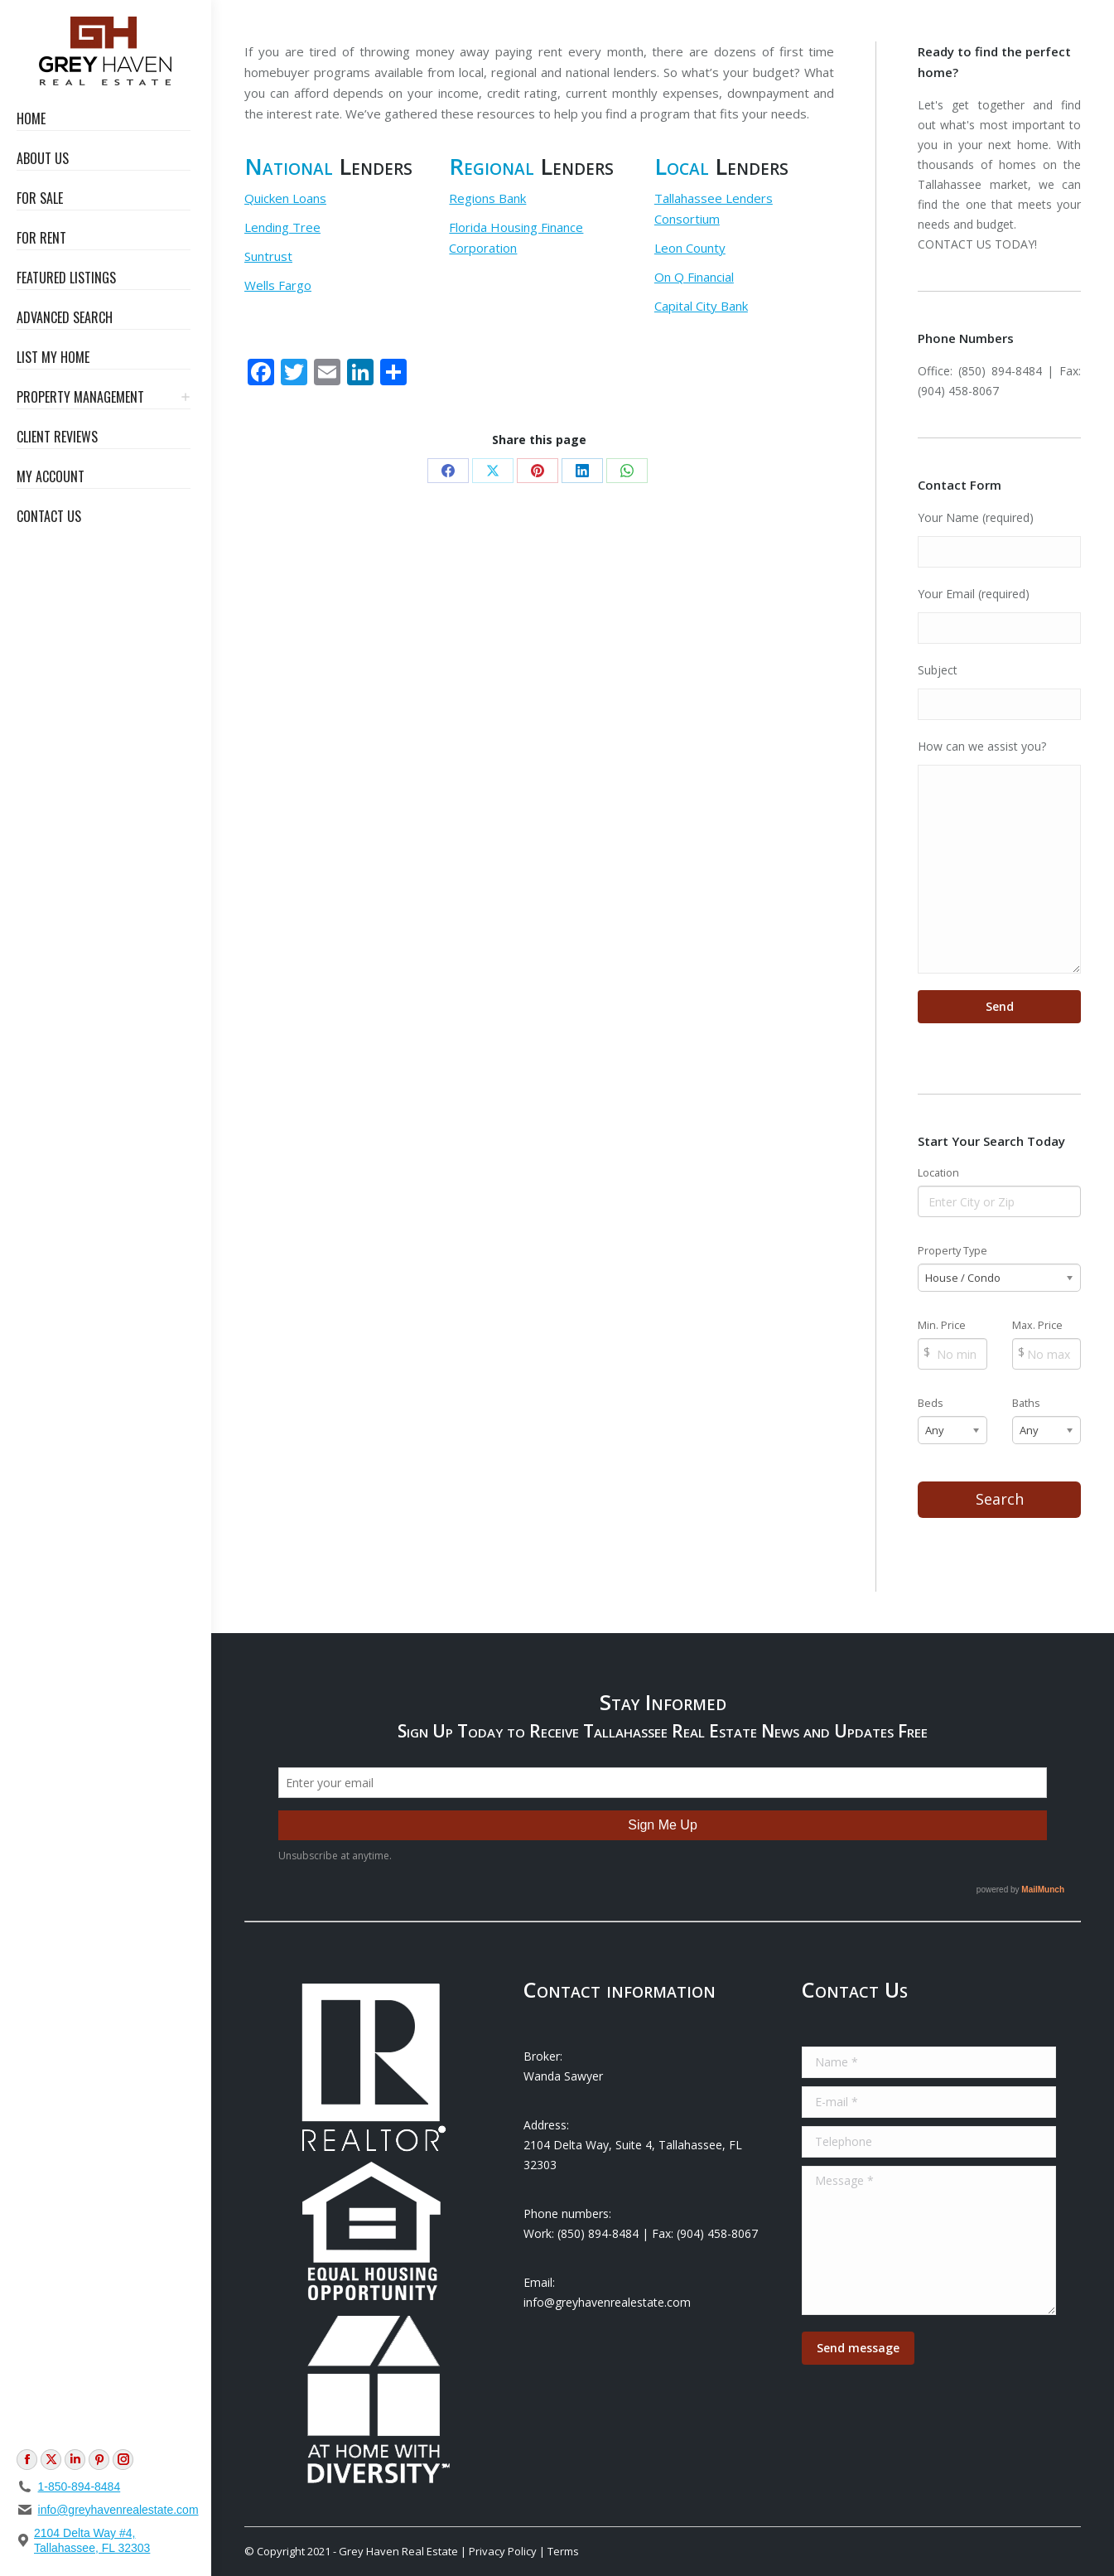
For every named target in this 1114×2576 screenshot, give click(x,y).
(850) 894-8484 (1000, 371)
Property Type (952, 1251)
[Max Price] (1046, 1354)
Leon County (690, 247)
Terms (563, 2551)
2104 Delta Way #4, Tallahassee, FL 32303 (92, 2540)
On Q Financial (694, 276)
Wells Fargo (277, 285)
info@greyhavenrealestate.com (118, 2509)
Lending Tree (282, 227)
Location (938, 1173)
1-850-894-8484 (79, 2486)
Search (1000, 1499)
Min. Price (942, 1325)
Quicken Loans (285, 198)
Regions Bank (487, 198)
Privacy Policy (503, 2551)
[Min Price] (952, 1354)
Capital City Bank (701, 305)
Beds (930, 1403)
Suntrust (268, 256)
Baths (1026, 1403)
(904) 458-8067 (958, 391)
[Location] (999, 1201)
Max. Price (1037, 1325)
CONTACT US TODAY (976, 244)
